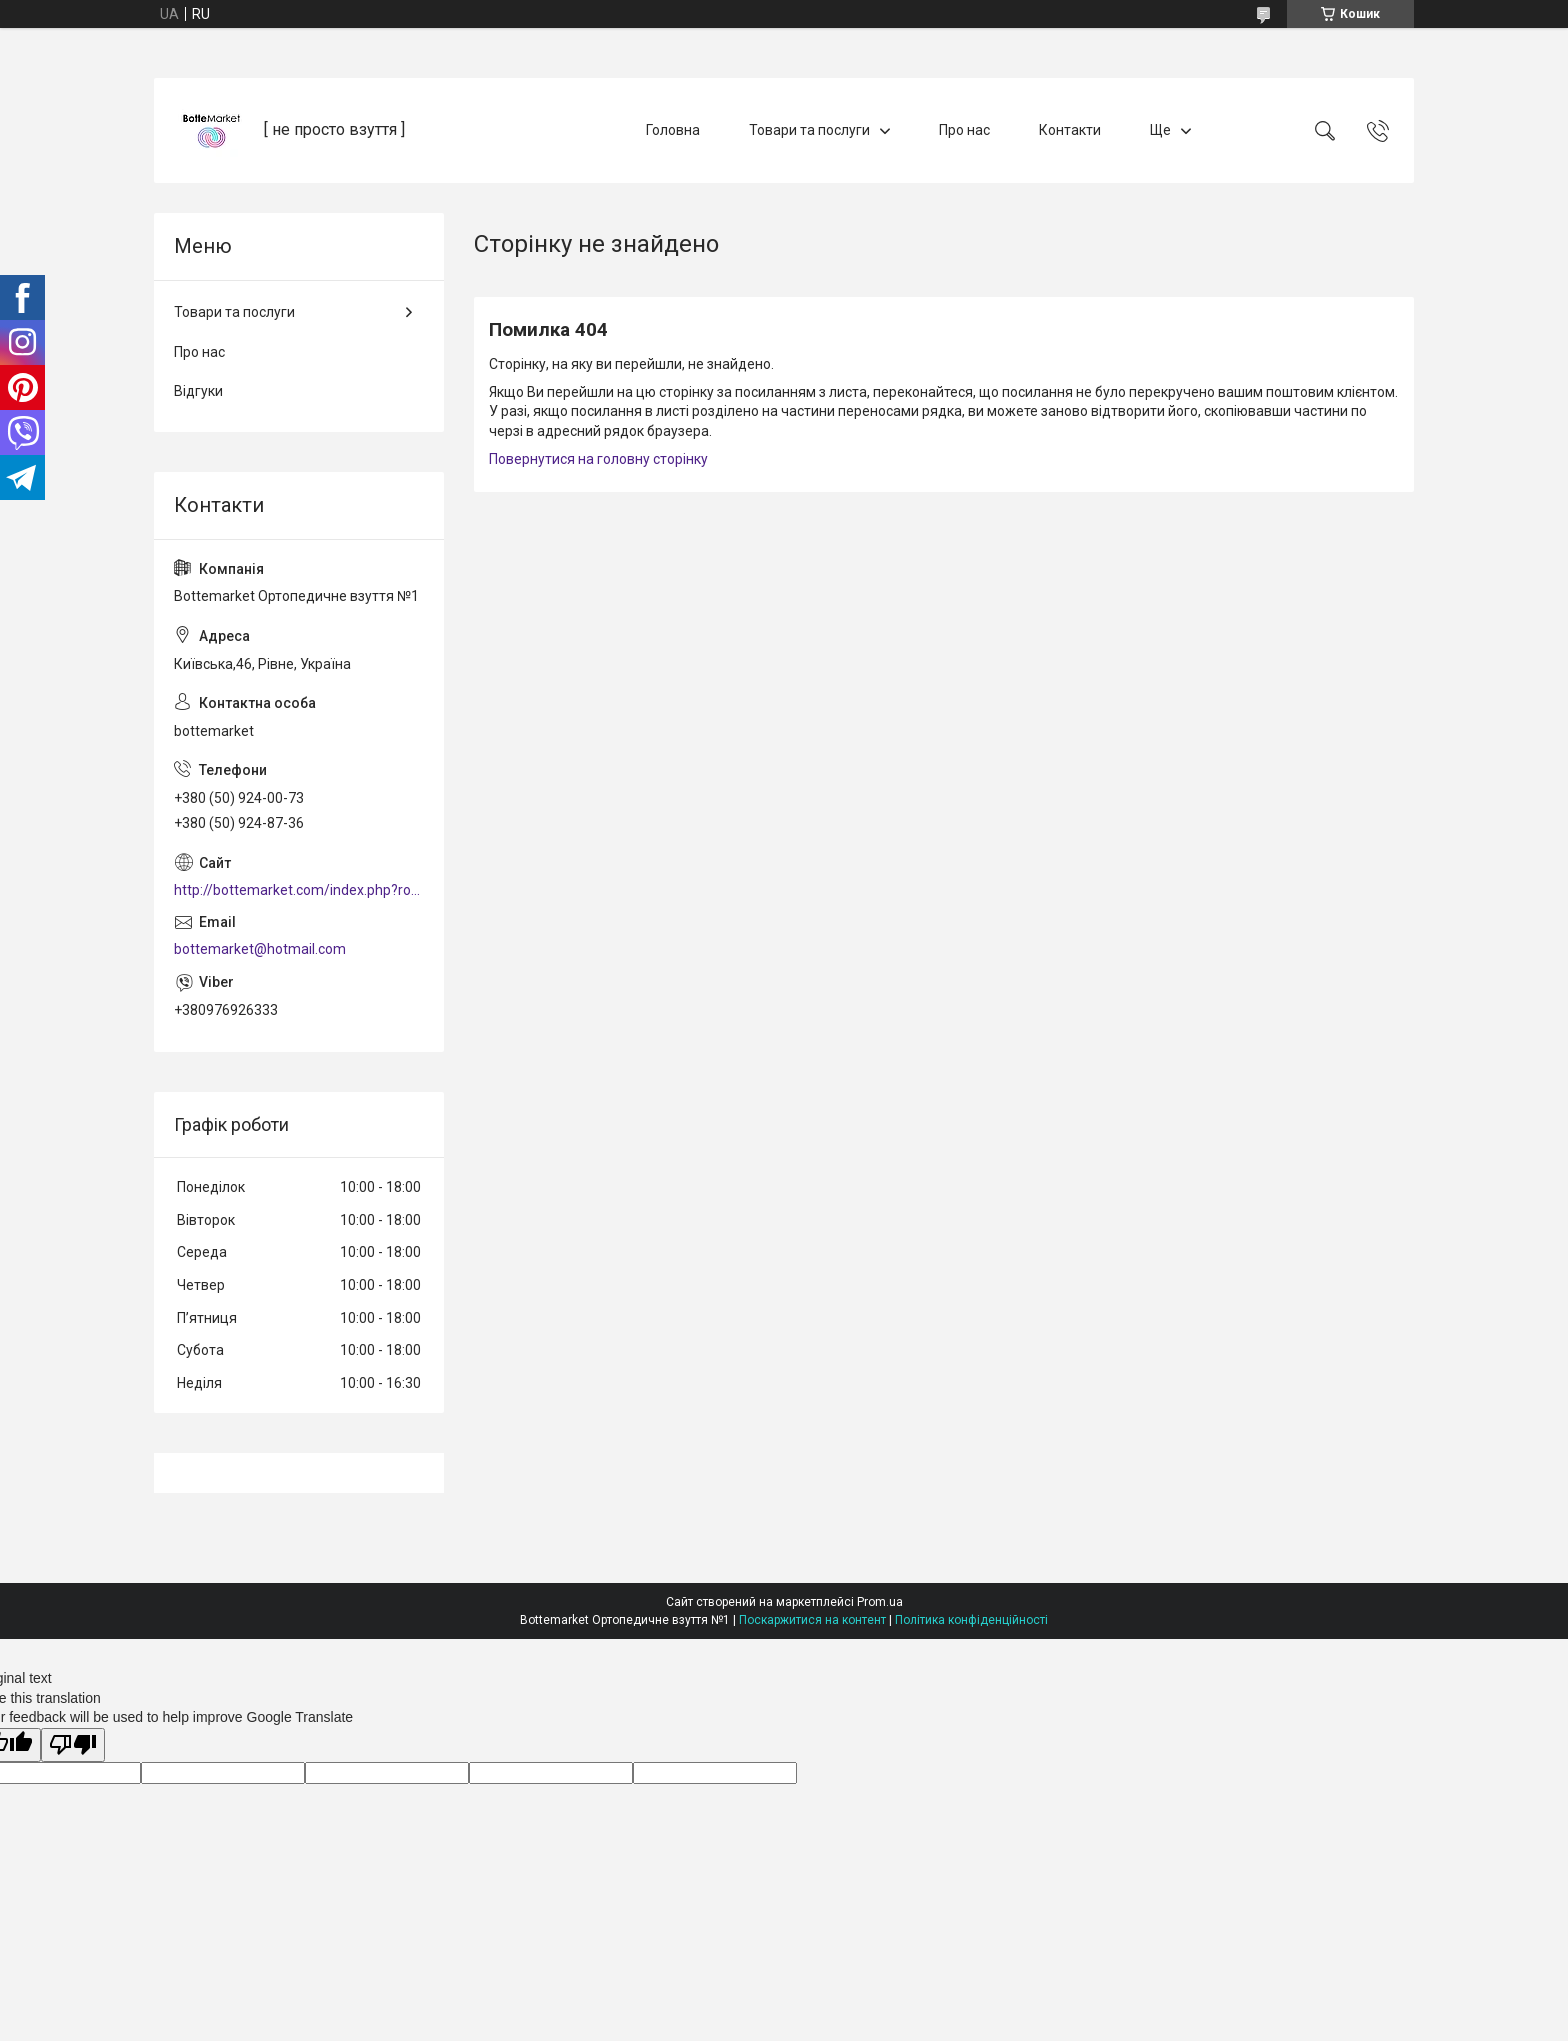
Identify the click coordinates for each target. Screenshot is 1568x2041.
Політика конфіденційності (971, 1620)
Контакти (1070, 130)
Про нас (964, 130)
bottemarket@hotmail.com (260, 949)
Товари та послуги (809, 130)
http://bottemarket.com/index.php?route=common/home (299, 890)
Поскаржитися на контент (812, 1620)
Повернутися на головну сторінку (598, 459)
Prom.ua (880, 1602)
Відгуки (198, 391)
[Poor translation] (73, 1745)
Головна (673, 130)
